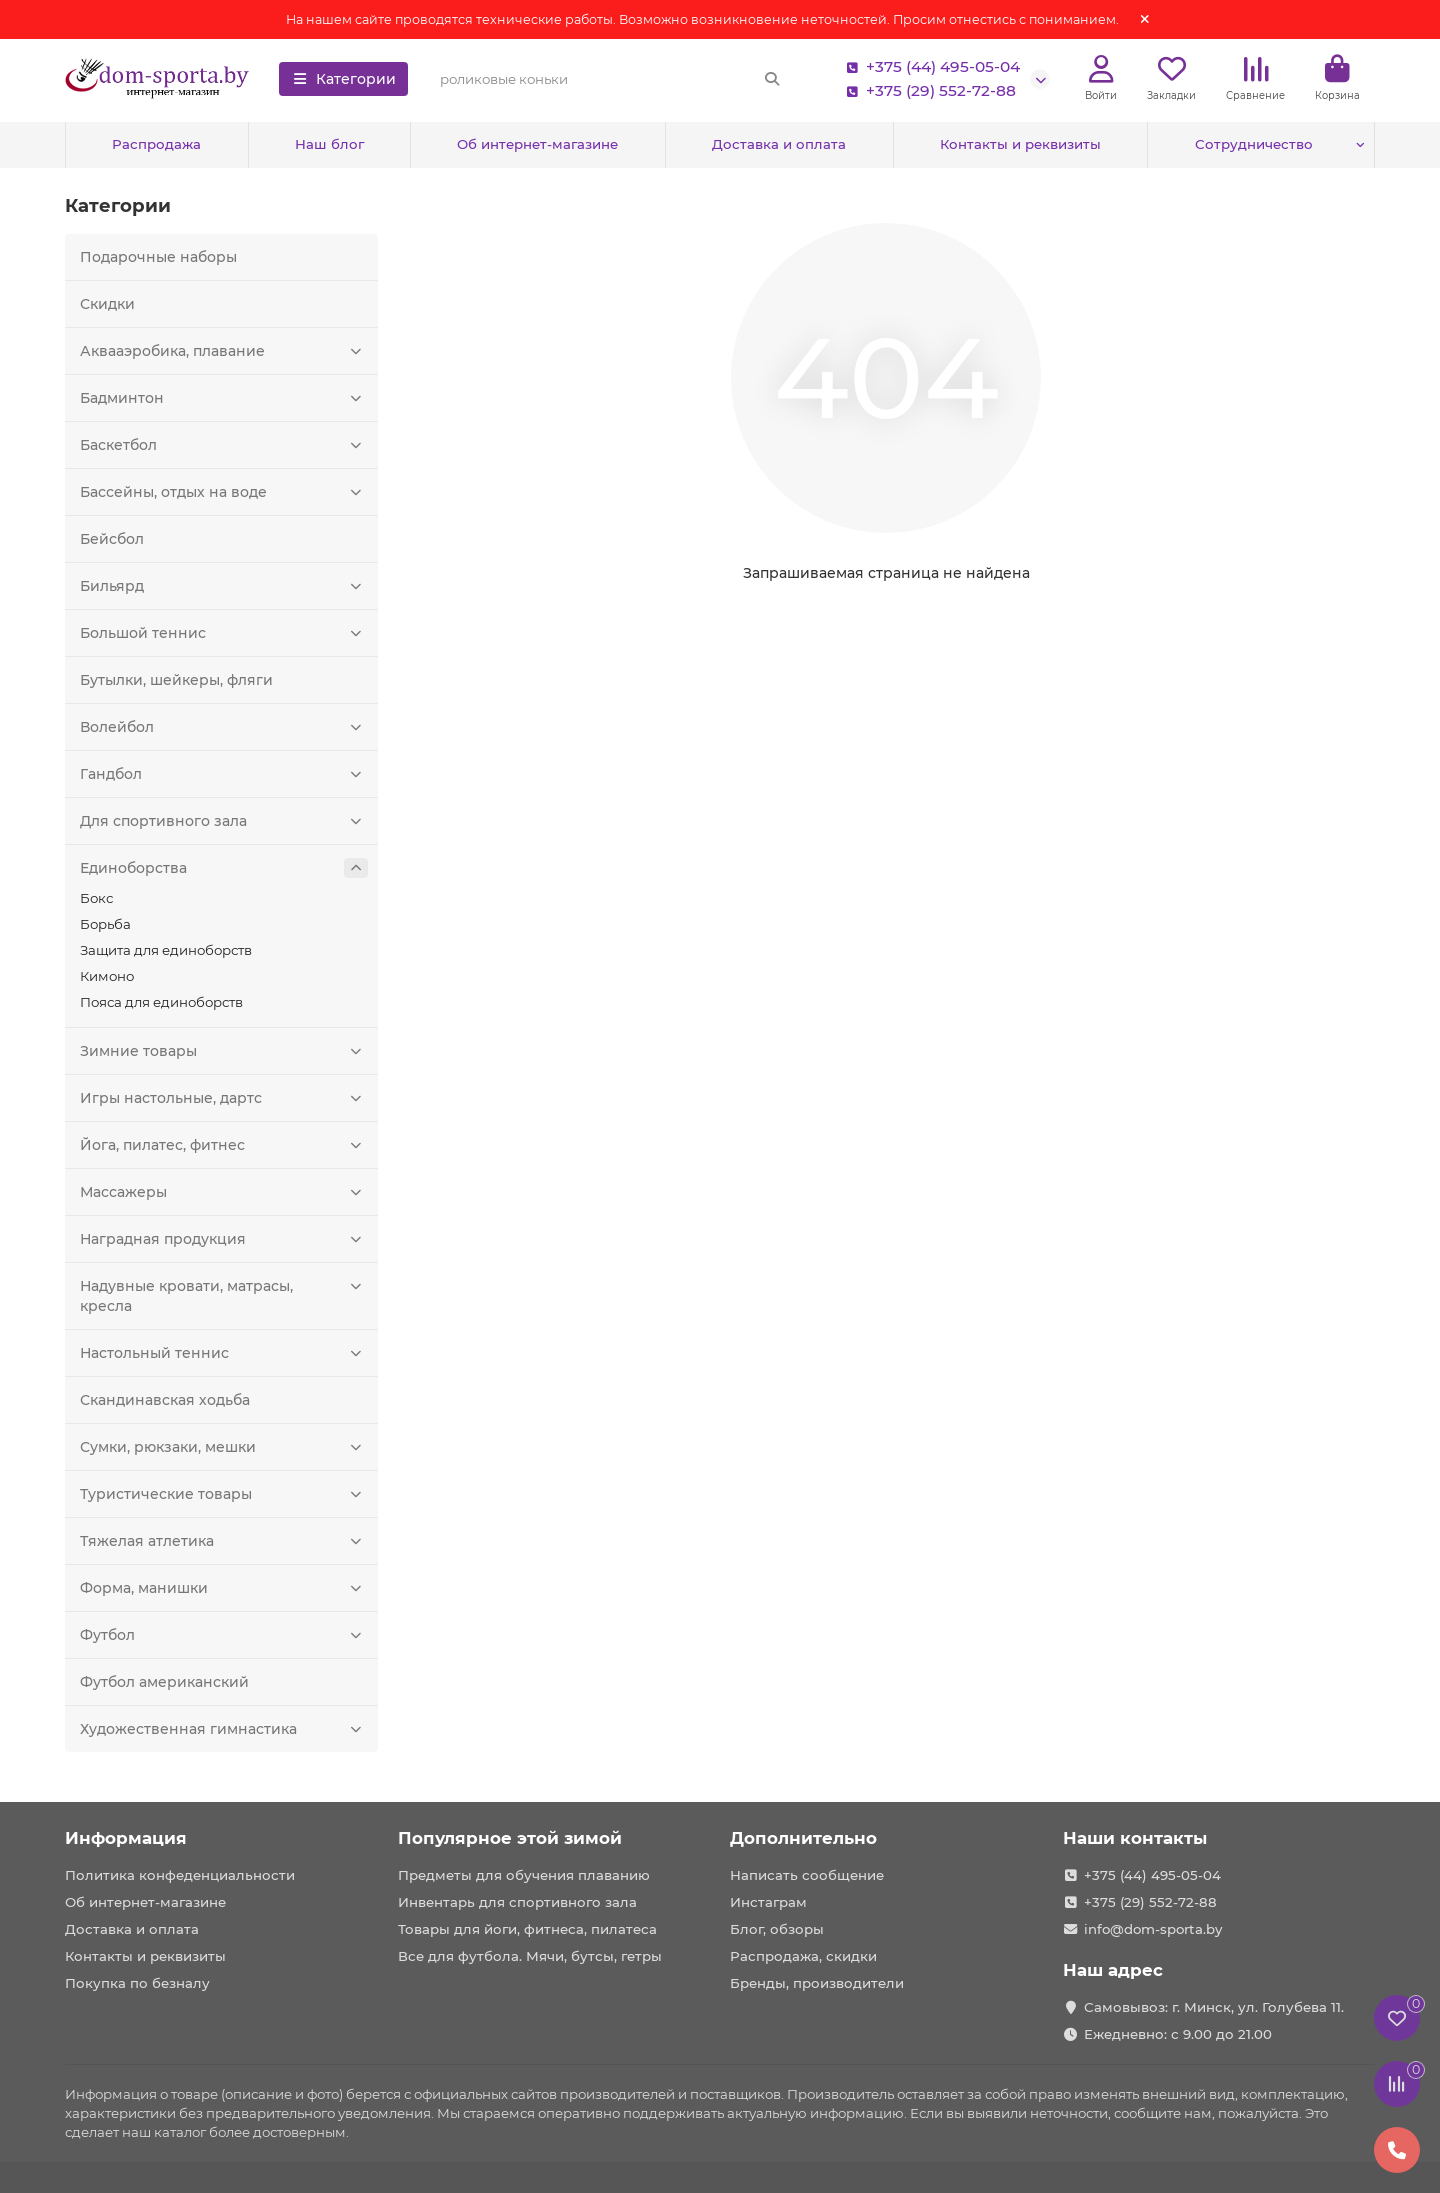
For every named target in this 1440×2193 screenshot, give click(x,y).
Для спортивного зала (224, 821)
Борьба (105, 924)
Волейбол (224, 727)
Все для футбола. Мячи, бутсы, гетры (530, 1956)
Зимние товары (224, 1051)
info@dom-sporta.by (1153, 1929)
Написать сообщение (807, 1875)
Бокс (96, 898)
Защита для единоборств (166, 950)
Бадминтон (224, 398)
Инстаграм (768, 1902)
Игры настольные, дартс (224, 1098)
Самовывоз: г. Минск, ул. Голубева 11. (1214, 2007)
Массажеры (224, 1192)
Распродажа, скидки (803, 1956)
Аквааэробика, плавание (224, 351)
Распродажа (156, 144)
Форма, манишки (224, 1588)
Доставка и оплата (779, 144)
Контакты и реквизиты (1020, 144)
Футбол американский (164, 1682)
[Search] (611, 79)
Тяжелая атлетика (224, 1541)
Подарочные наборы (158, 257)
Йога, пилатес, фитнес (224, 1145)
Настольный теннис (224, 1353)
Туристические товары (224, 1494)
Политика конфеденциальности (180, 1875)
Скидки (107, 304)
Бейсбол (112, 539)
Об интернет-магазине (537, 144)
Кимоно (107, 976)
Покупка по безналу (137, 1983)
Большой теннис (224, 633)
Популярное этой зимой (510, 1838)
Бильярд (224, 586)
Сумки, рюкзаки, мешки (224, 1447)
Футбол (224, 1635)
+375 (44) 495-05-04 (929, 67)
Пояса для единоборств (161, 1002)
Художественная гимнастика (224, 1729)
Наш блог (329, 144)
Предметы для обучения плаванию (524, 1875)
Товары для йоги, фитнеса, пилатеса (527, 1929)
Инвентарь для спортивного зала (517, 1902)
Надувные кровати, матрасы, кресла (224, 1295)
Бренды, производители (817, 1983)
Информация (126, 1838)
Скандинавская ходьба (165, 1400)
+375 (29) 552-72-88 (927, 91)
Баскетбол (224, 445)
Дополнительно (803, 1838)
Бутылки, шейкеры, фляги (176, 680)
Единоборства (224, 868)
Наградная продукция (224, 1239)
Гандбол (224, 774)
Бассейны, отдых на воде (224, 492)
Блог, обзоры (777, 1929)
